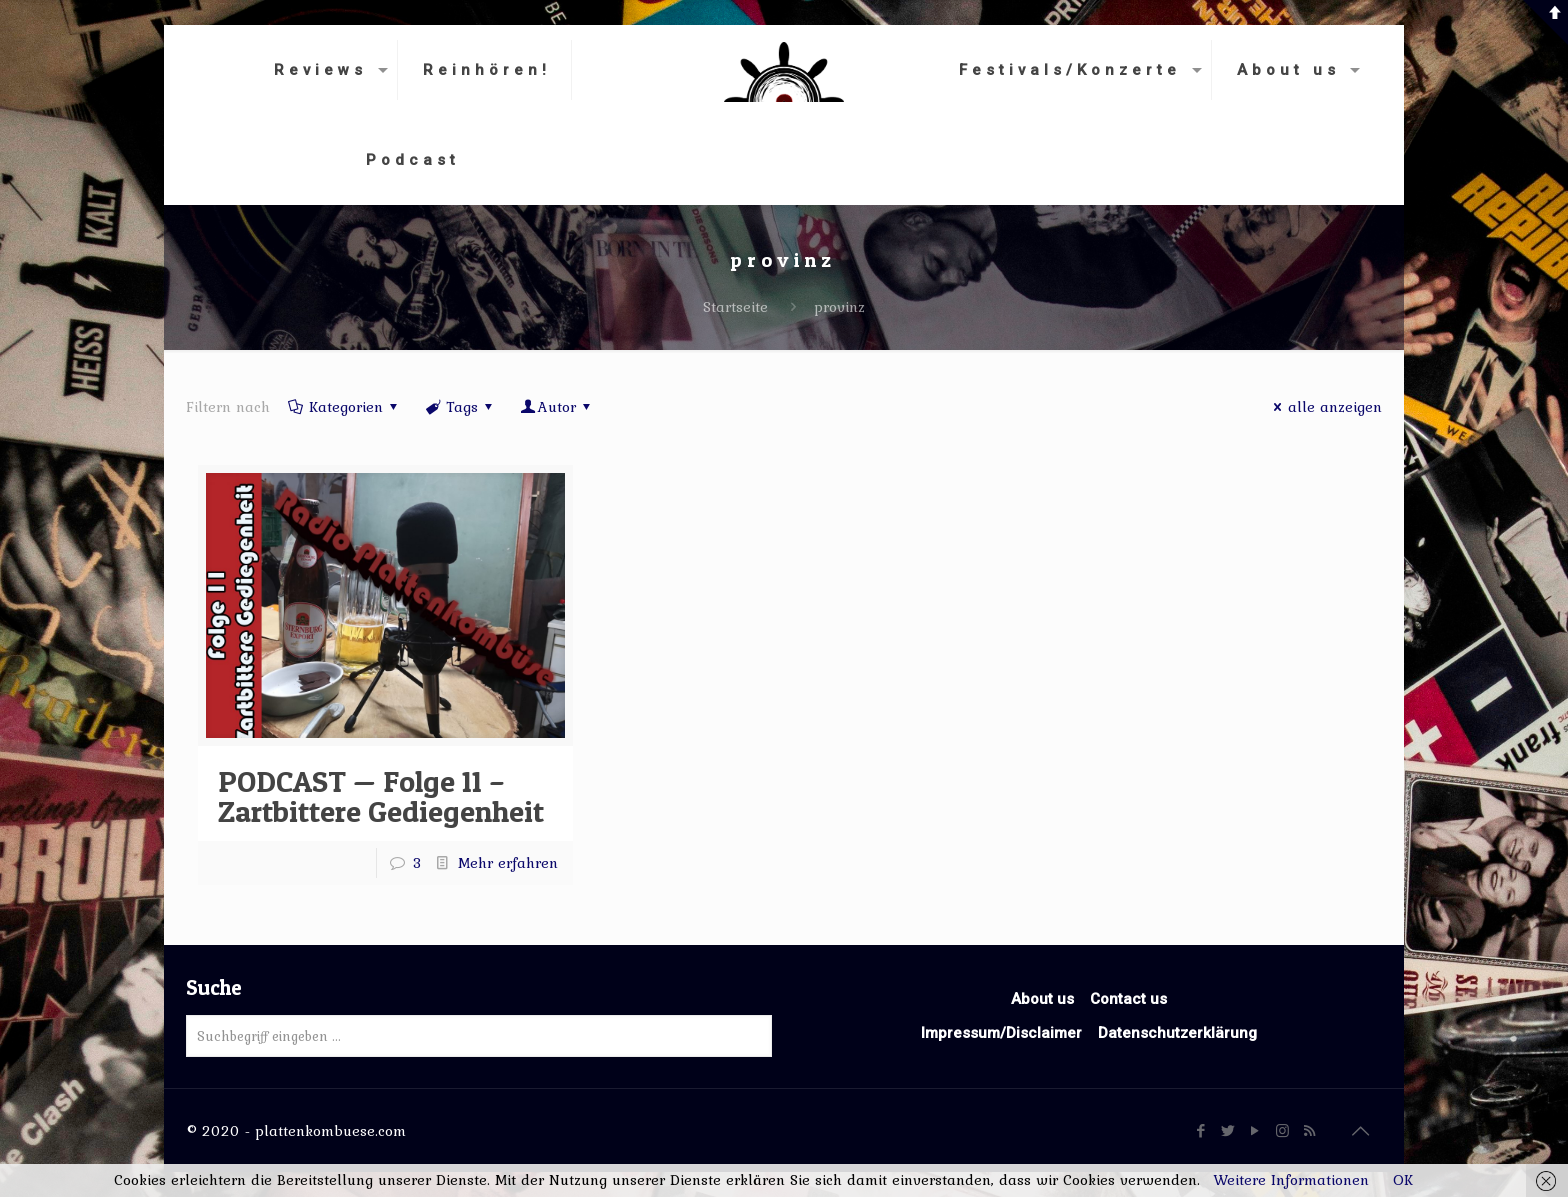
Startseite (735, 307)
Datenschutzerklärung (1177, 1033)
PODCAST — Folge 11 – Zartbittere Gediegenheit (381, 796)
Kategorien (344, 407)
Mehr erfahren (508, 863)
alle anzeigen (1324, 407)
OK (1403, 1180)
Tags (460, 407)
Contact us (1128, 999)
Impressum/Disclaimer (1001, 1033)
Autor (557, 407)
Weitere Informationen (1291, 1180)
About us (1042, 999)
